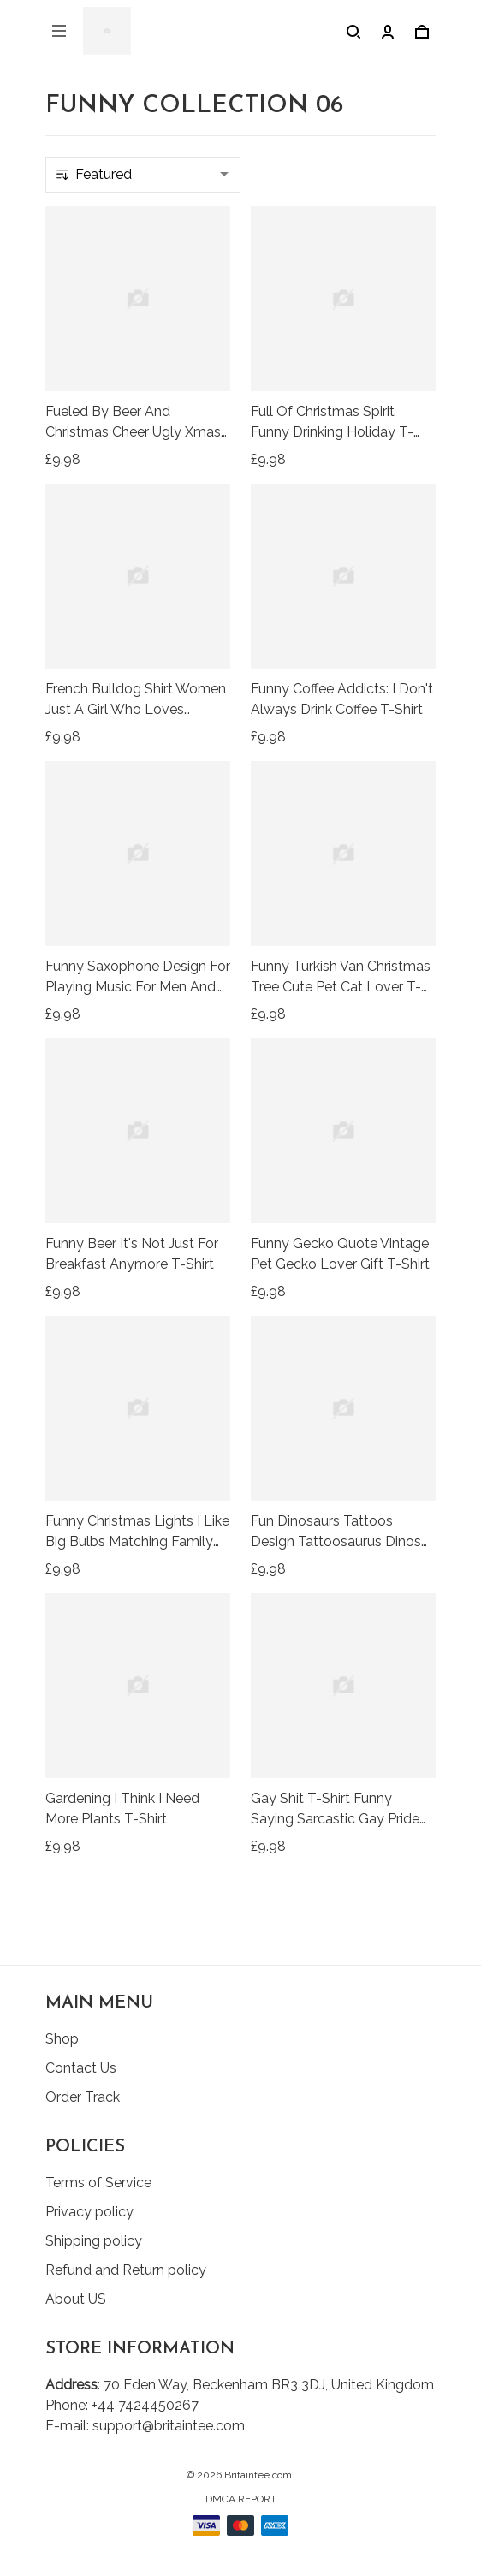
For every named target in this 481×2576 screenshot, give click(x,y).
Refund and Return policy (125, 2270)
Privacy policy (89, 2212)
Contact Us (80, 2068)
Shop (62, 2039)
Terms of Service (98, 2182)
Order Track (82, 2097)
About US (75, 2299)
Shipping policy (93, 2241)
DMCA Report (240, 2499)
